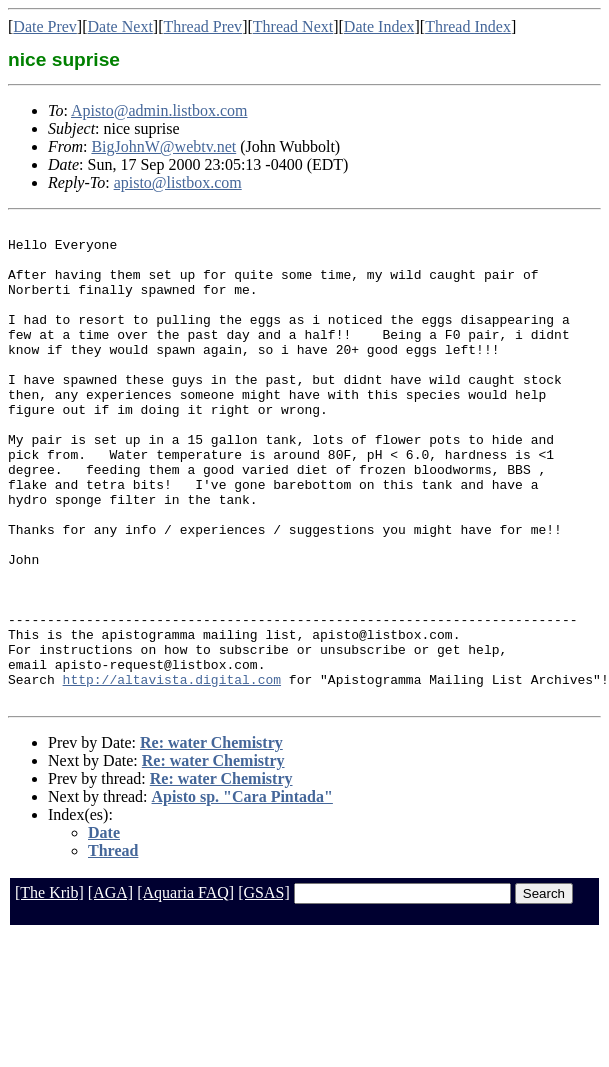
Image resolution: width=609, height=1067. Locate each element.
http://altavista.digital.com (172, 772)
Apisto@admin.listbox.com (159, 110)
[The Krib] (49, 988)
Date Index (379, 26)
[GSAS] (264, 988)
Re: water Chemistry (211, 838)
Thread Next (293, 26)
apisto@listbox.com (178, 182)
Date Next (120, 26)
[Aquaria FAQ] (185, 988)
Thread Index (468, 26)
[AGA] (110, 988)
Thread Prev (202, 26)
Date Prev (45, 26)
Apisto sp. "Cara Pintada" (242, 892)
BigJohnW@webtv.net (163, 146)
